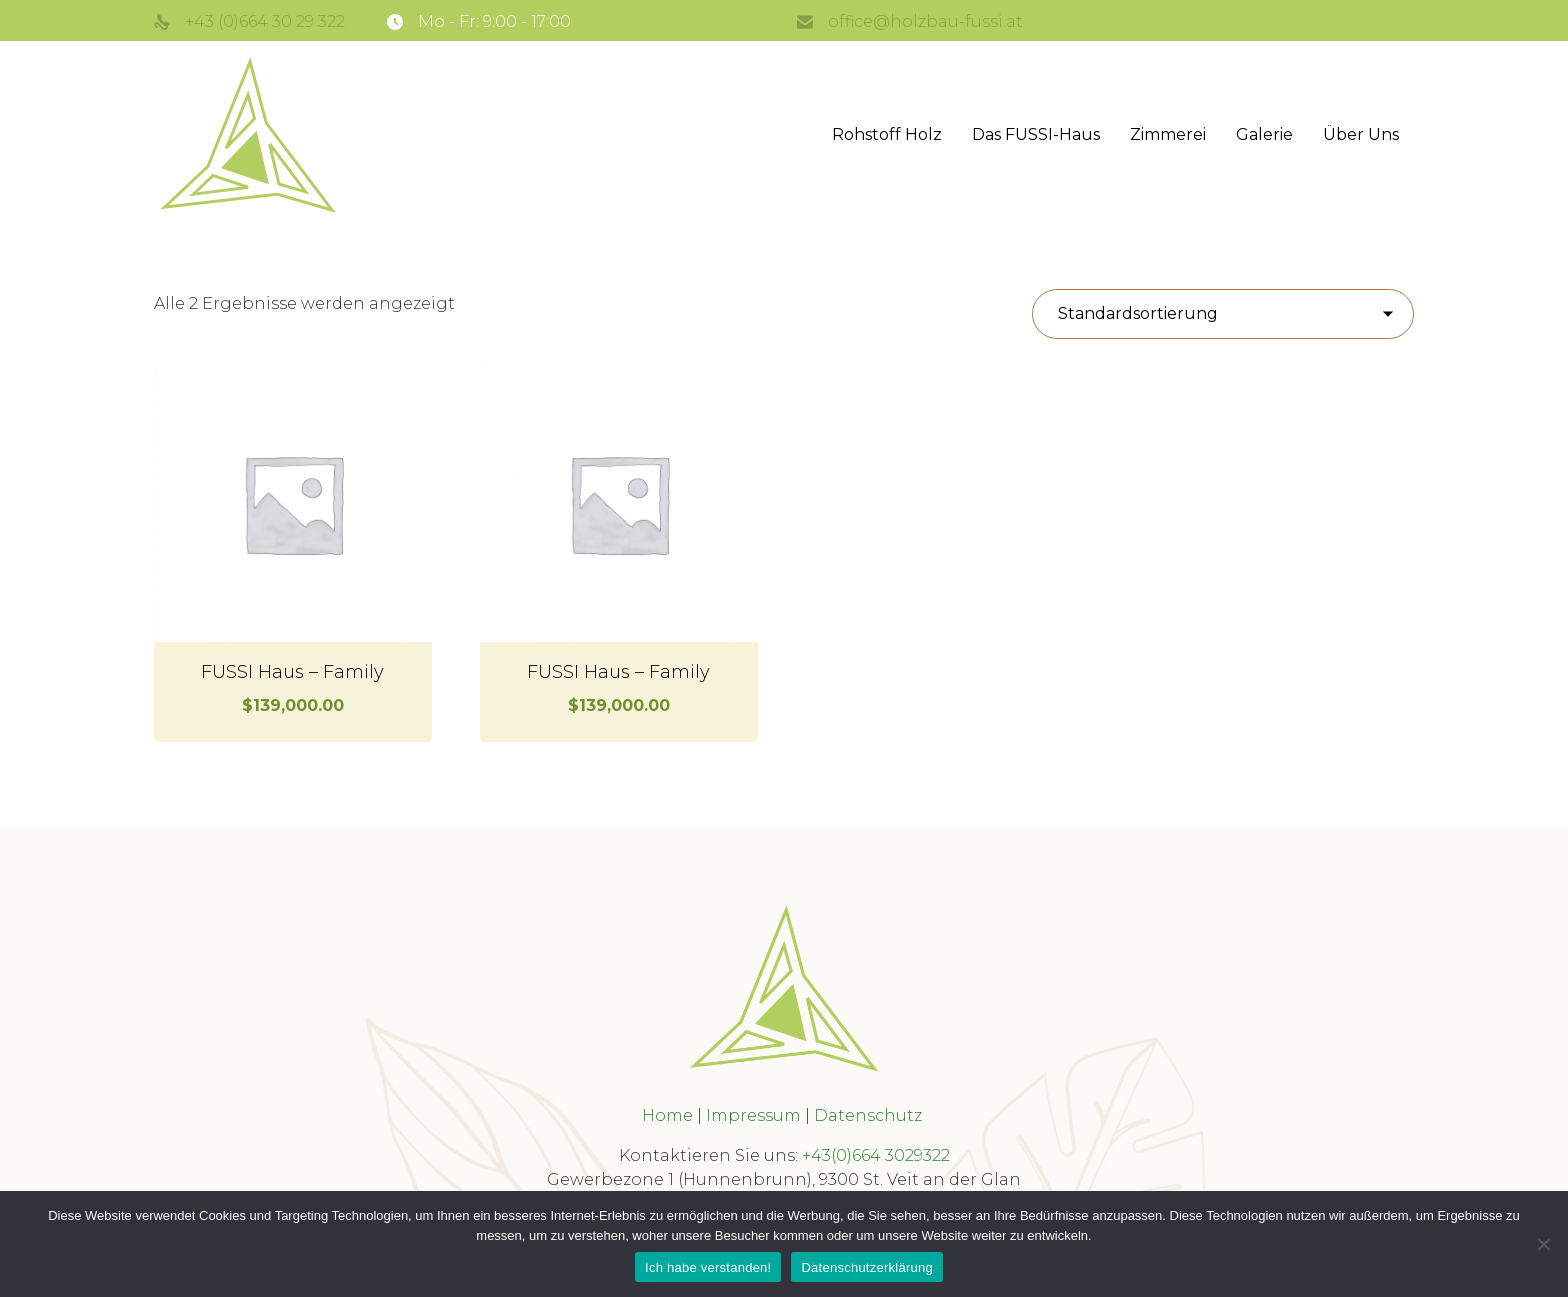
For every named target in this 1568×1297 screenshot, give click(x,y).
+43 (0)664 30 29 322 (265, 21)
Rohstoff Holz (887, 134)
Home (667, 1115)
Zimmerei (1168, 134)
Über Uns (1361, 134)
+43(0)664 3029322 (876, 1155)
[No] (1543, 1244)
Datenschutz (870, 1115)
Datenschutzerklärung (866, 1267)
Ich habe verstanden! (708, 1267)
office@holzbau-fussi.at (925, 21)
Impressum (753, 1115)
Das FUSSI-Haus (1036, 134)
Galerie (1264, 134)
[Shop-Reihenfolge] (1223, 314)
